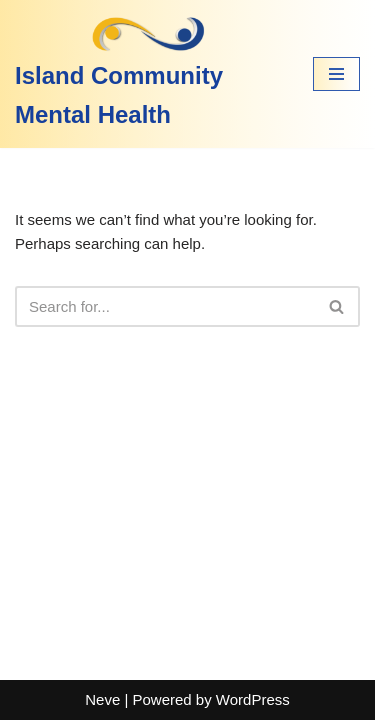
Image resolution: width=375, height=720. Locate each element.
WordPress (253, 699)
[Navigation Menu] (336, 74)
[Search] (165, 306)
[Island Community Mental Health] (149, 74)
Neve (102, 699)
